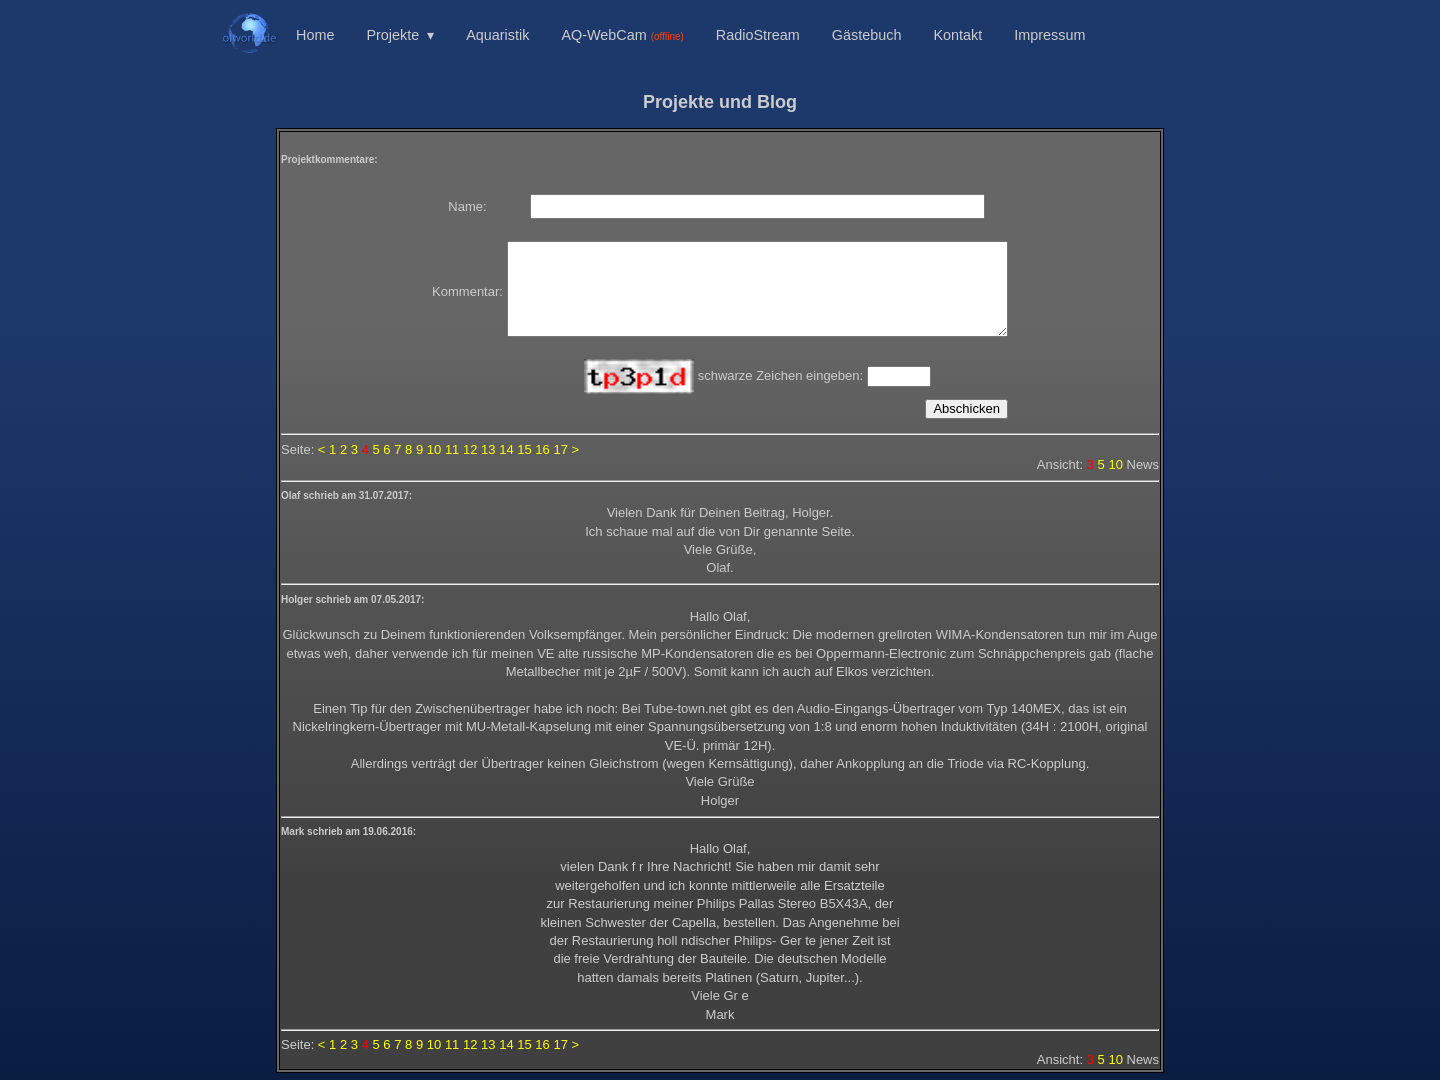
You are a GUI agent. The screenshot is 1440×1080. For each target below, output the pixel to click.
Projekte (392, 35)
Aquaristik (497, 35)
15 (524, 449)
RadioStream (758, 35)
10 (434, 449)
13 (488, 449)
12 (470, 449)
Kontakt (957, 35)
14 (506, 449)
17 (560, 449)
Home (315, 35)
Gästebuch (867, 35)
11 (452, 449)
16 (542, 449)
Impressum (1049, 35)
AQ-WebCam (622, 35)
